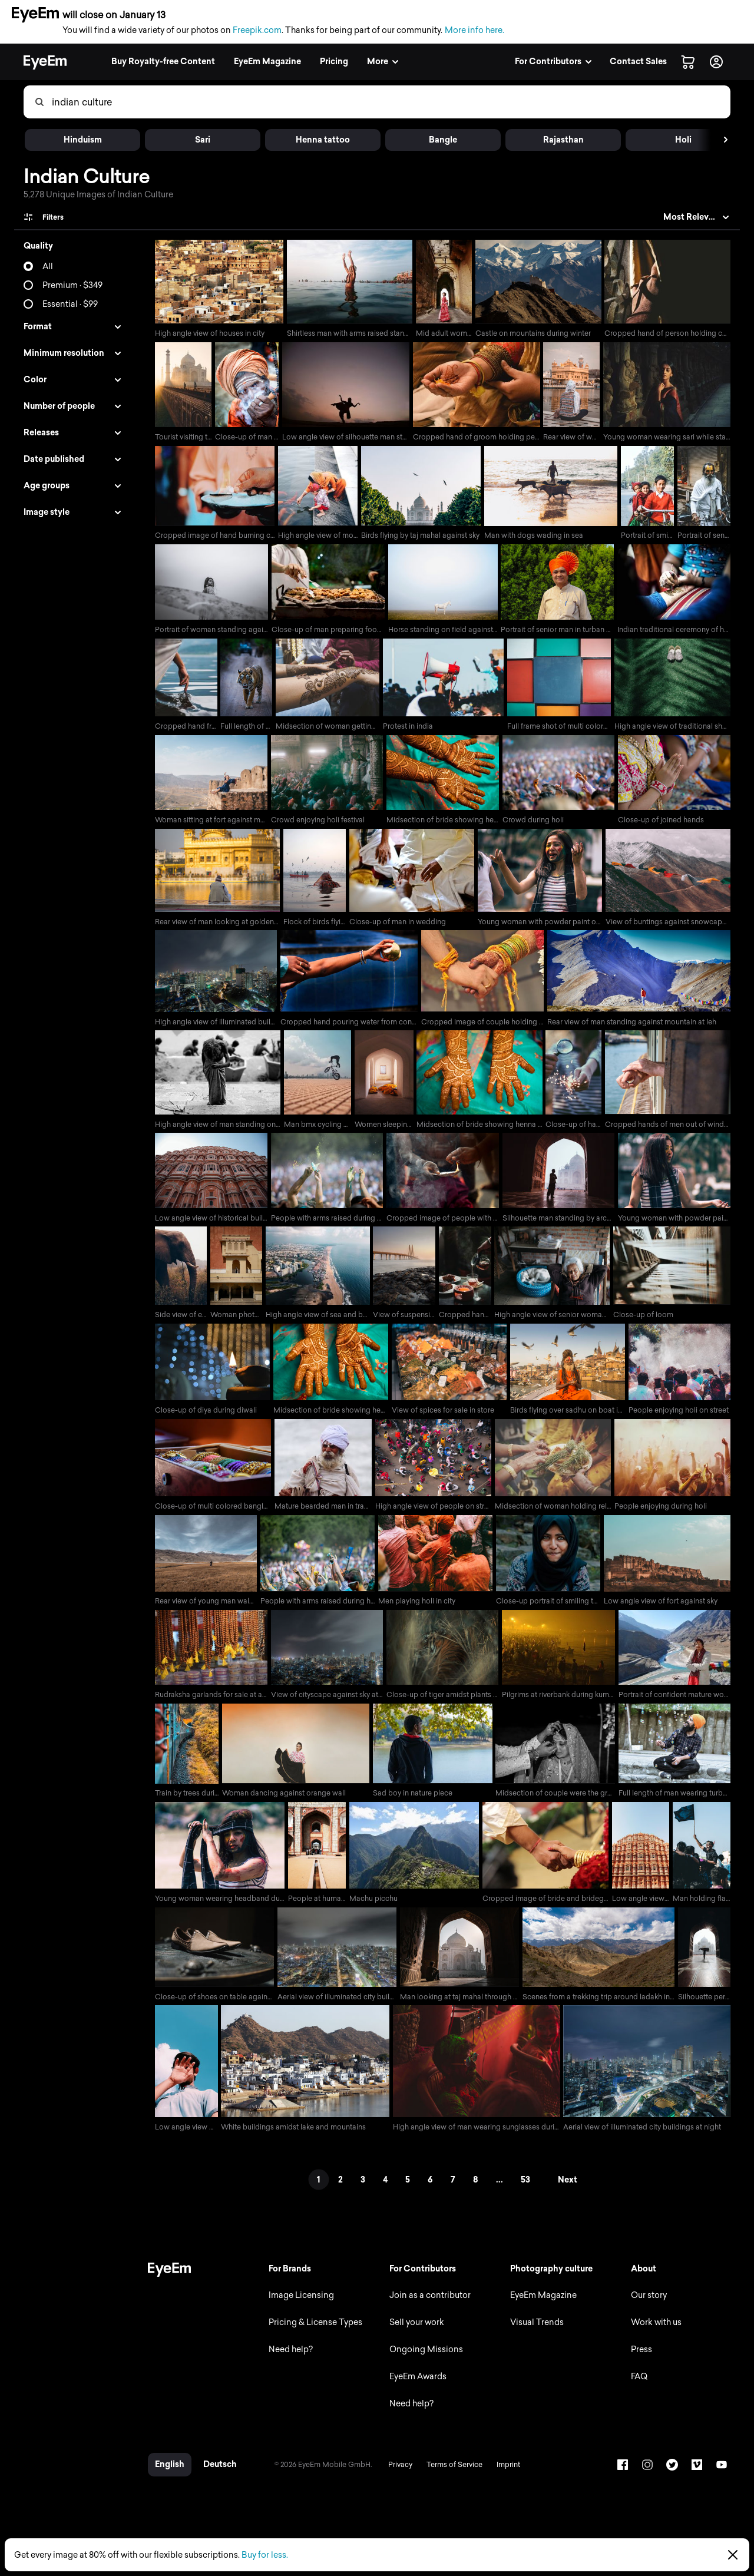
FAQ (638, 2388)
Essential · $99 (70, 304)
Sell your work (414, 2334)
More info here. (474, 30)
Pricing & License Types (312, 2334)
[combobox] (390, 102)
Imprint (504, 2476)
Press (641, 2361)
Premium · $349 (72, 285)
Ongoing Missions (424, 2361)
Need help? (287, 2361)
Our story (648, 2307)
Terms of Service (450, 2476)
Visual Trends (535, 2334)
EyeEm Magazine (541, 2307)
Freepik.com (257, 30)
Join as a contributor (427, 2307)
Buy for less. (265, 2555)
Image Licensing (297, 2307)
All (47, 267)
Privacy (396, 2476)
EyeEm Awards (415, 2388)
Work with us (655, 2334)
